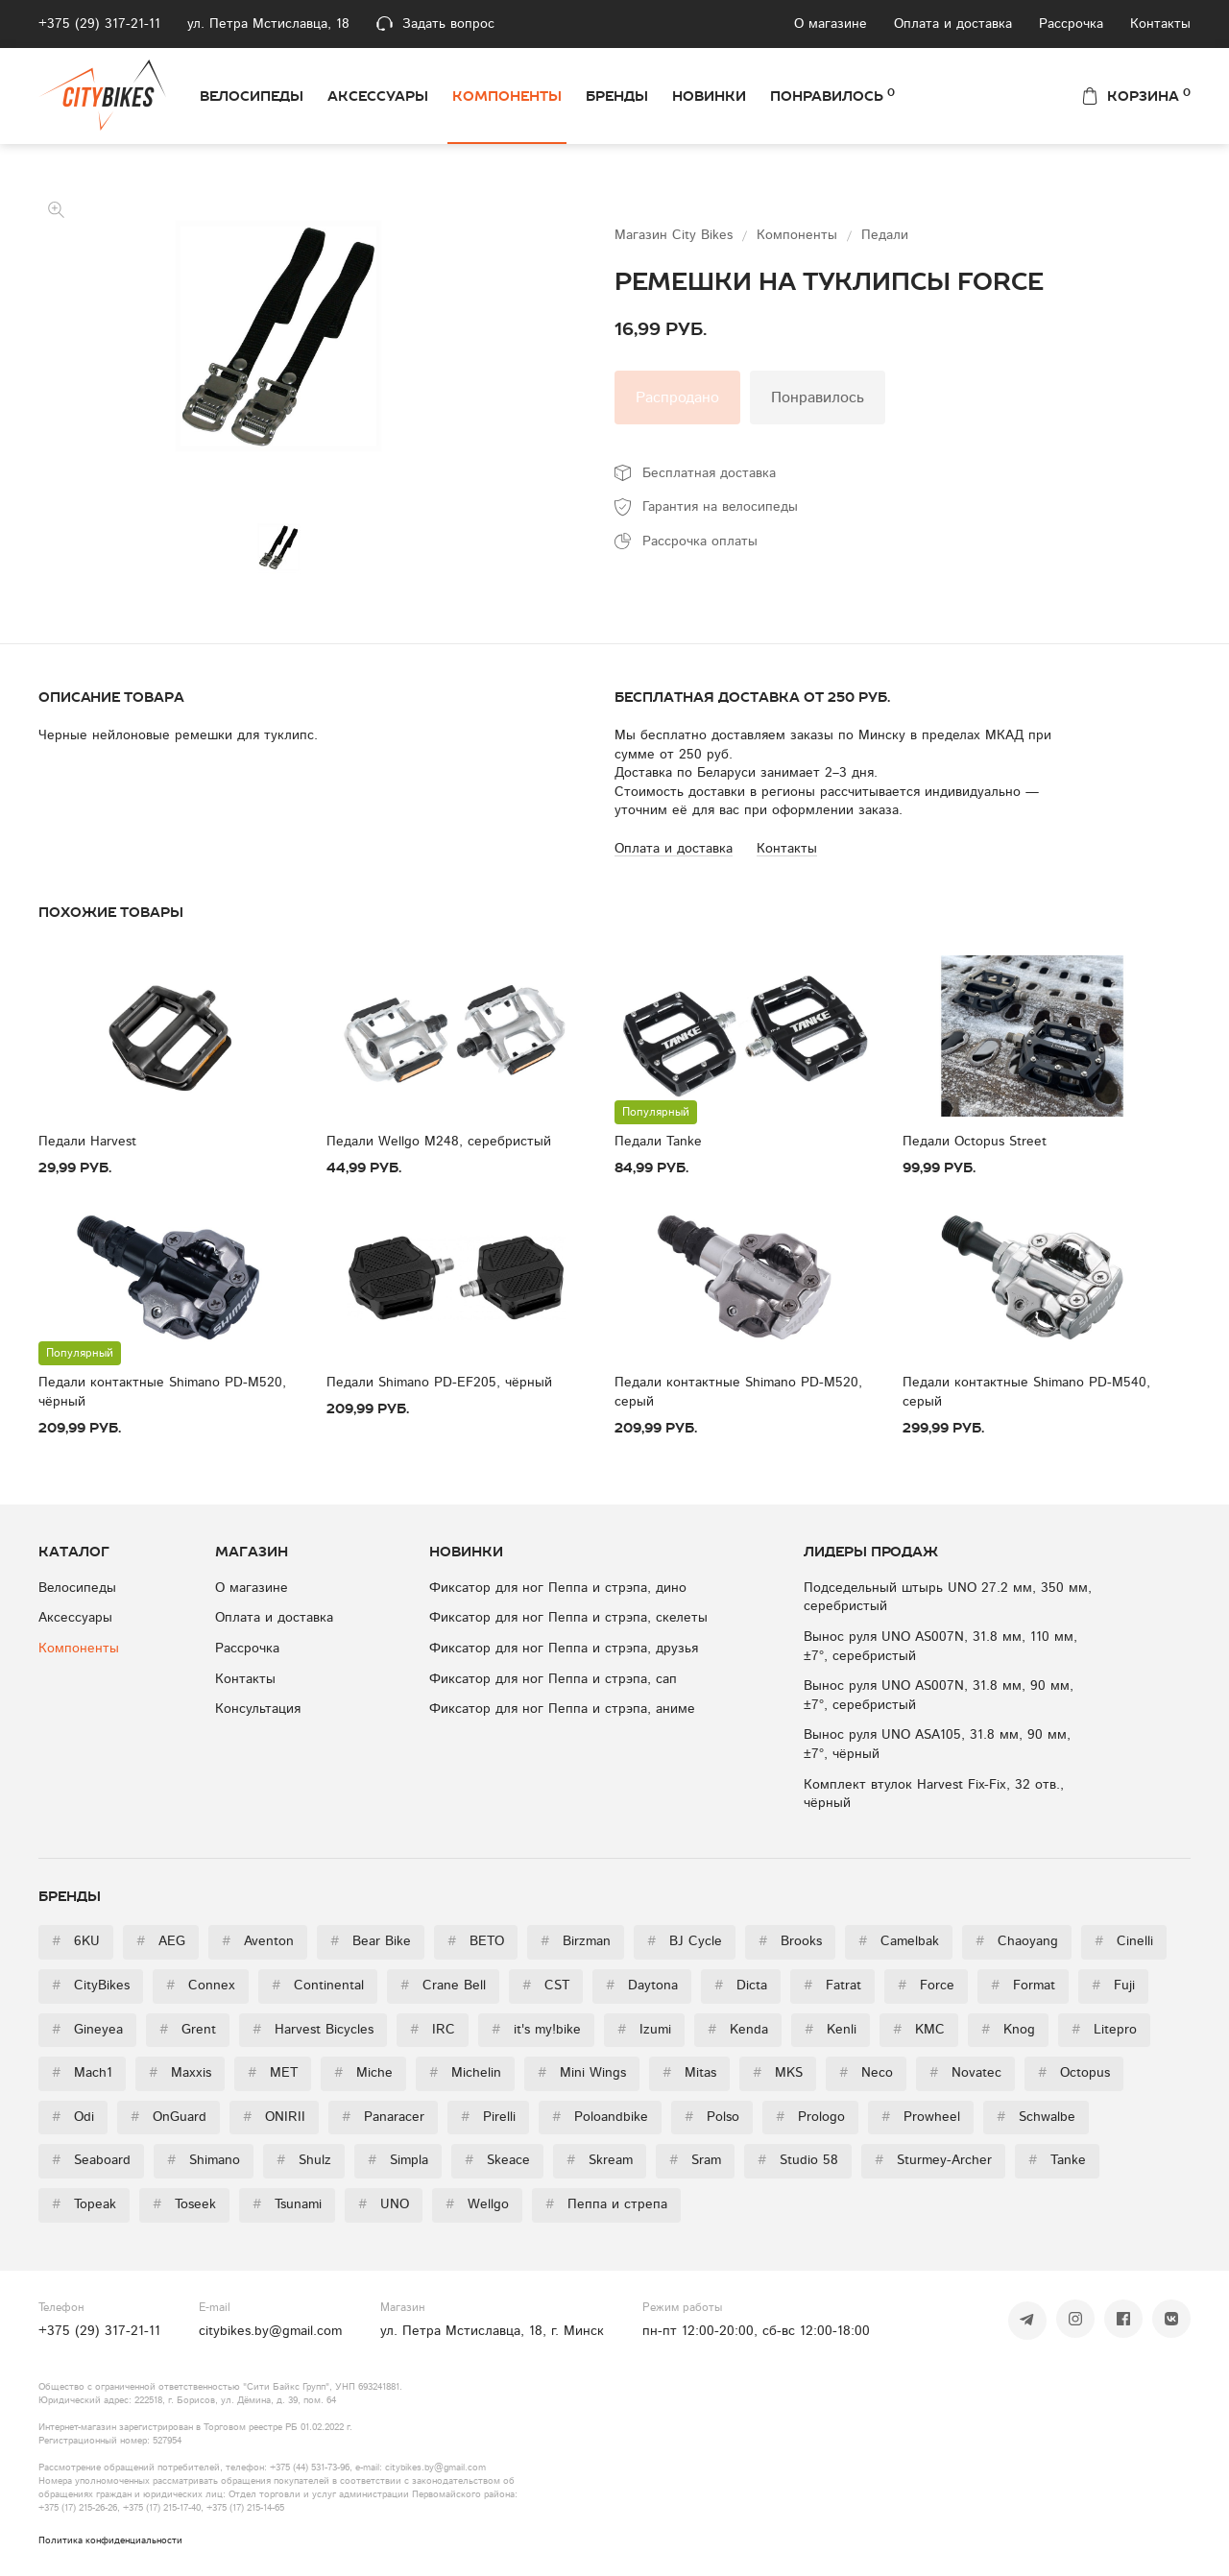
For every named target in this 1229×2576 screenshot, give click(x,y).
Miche (363, 2073)
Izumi (644, 2029)
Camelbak (898, 1941)
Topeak (84, 2204)
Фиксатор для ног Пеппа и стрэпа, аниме (562, 1709)
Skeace (497, 2160)
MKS (778, 2073)
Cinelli (1124, 1941)
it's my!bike (536, 2029)
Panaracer (383, 2117)
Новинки (709, 96)
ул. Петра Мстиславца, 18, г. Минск (492, 2331)
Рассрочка (1071, 24)
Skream (599, 2160)
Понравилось (832, 95)
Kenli (830, 2029)
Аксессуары (377, 96)
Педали (884, 235)
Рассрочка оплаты (700, 541)
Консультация (258, 1709)
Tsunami (287, 2204)
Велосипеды (251, 96)
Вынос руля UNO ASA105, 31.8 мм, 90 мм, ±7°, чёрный (937, 1744)
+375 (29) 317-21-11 (99, 24)
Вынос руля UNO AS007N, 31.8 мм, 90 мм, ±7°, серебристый (938, 1695)
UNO (383, 2204)
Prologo (810, 2117)
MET (273, 2073)
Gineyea (87, 2029)
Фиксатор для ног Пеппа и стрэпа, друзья (563, 1648)
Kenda (738, 2029)
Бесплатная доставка (709, 473)
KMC (919, 2029)
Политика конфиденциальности (110, 2540)
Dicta (740, 1985)
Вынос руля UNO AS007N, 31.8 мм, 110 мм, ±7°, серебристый (940, 1646)
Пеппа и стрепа (606, 2204)
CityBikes (91, 1985)
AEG (160, 1941)
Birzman (576, 1941)
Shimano (203, 2160)
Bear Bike (370, 1941)
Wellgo (477, 2204)
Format (1023, 1985)
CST (545, 1985)
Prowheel (920, 2117)
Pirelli (488, 2117)
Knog (1008, 2029)
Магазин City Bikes (675, 235)
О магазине (830, 24)
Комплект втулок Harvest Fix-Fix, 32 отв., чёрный (934, 1794)
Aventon (258, 1941)
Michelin (465, 2073)
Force (926, 1985)
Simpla (398, 2160)
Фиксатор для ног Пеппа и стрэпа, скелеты (568, 1618)
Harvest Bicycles (313, 2029)
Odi (73, 2117)
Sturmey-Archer (933, 2160)
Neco (866, 2073)
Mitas (689, 2073)
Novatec (965, 2073)
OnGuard (168, 2117)
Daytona (642, 1985)
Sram (695, 2160)
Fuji (1113, 1985)
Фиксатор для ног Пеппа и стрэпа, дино (558, 1588)
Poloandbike (600, 2117)
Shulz (304, 2160)
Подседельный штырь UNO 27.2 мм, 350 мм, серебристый (948, 1597)
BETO (475, 1941)
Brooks (790, 1941)
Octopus (1074, 2073)
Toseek (184, 2204)
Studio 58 (798, 2160)
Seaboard (91, 2160)
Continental (318, 1985)
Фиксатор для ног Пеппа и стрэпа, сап (553, 1679)
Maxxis (180, 2073)
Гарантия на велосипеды (720, 507)
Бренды (617, 96)
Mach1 (82, 2073)
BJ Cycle (684, 1941)
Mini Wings (582, 2073)
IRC (432, 2029)
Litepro (1104, 2029)
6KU (76, 1941)
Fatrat (832, 1985)
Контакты (1160, 24)
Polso (712, 2117)
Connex (200, 1985)
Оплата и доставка (953, 24)
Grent (187, 2029)
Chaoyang (1017, 1941)
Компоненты (507, 96)
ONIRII (274, 2117)
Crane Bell (443, 1985)
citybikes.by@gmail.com (270, 2331)
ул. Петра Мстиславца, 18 (268, 24)
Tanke (1057, 2160)
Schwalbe (1036, 2117)
